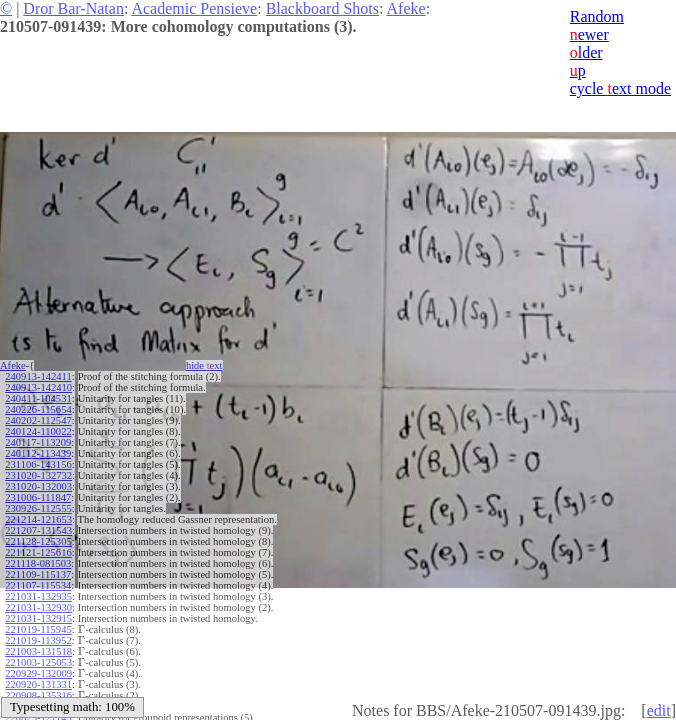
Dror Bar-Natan (73, 8)
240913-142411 (38, 376)
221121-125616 (38, 552)
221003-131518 (38, 651)
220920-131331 (38, 684)
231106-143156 (38, 464)
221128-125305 (38, 541)
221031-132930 (38, 607)
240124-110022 (38, 431)
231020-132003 (38, 486)
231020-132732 (38, 475)
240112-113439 (38, 453)
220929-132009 (38, 673)
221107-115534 (38, 585)
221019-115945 (38, 629)
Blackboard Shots (322, 8)
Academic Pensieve (194, 8)
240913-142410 (38, 387)
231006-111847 (38, 497)
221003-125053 (38, 662)
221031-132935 (38, 596)
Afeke (406, 8)
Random (597, 16)
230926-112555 (38, 508)
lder (586, 52)
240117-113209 (38, 442)
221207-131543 (38, 530)
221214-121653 (38, 519)
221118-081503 (38, 563)
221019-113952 (38, 640)
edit (659, 710)
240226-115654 (38, 409)
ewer (589, 34)
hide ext (204, 365)
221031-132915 (38, 618)
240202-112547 (38, 420)
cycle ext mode (620, 88)
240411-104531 (38, 398)
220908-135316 (38, 695)
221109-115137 (38, 574)
